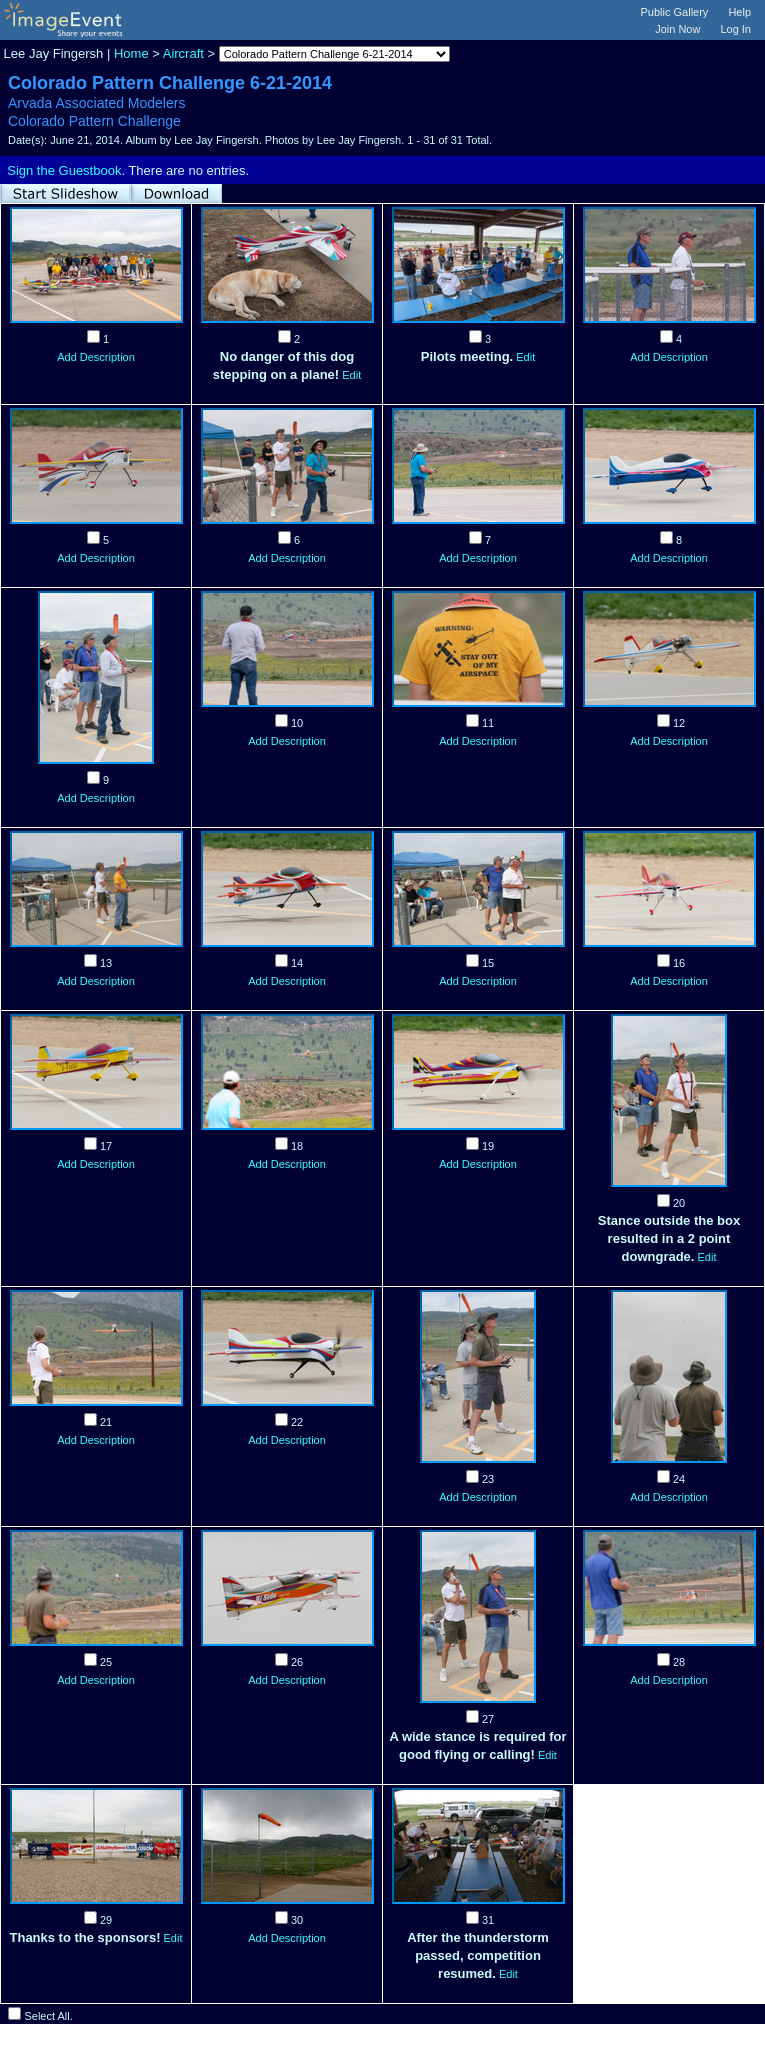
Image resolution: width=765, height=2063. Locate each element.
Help (739, 12)
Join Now (677, 29)
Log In (735, 29)
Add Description (96, 357)
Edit (351, 375)
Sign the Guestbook (64, 170)
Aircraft (183, 53)
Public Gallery (675, 12)
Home (131, 53)
